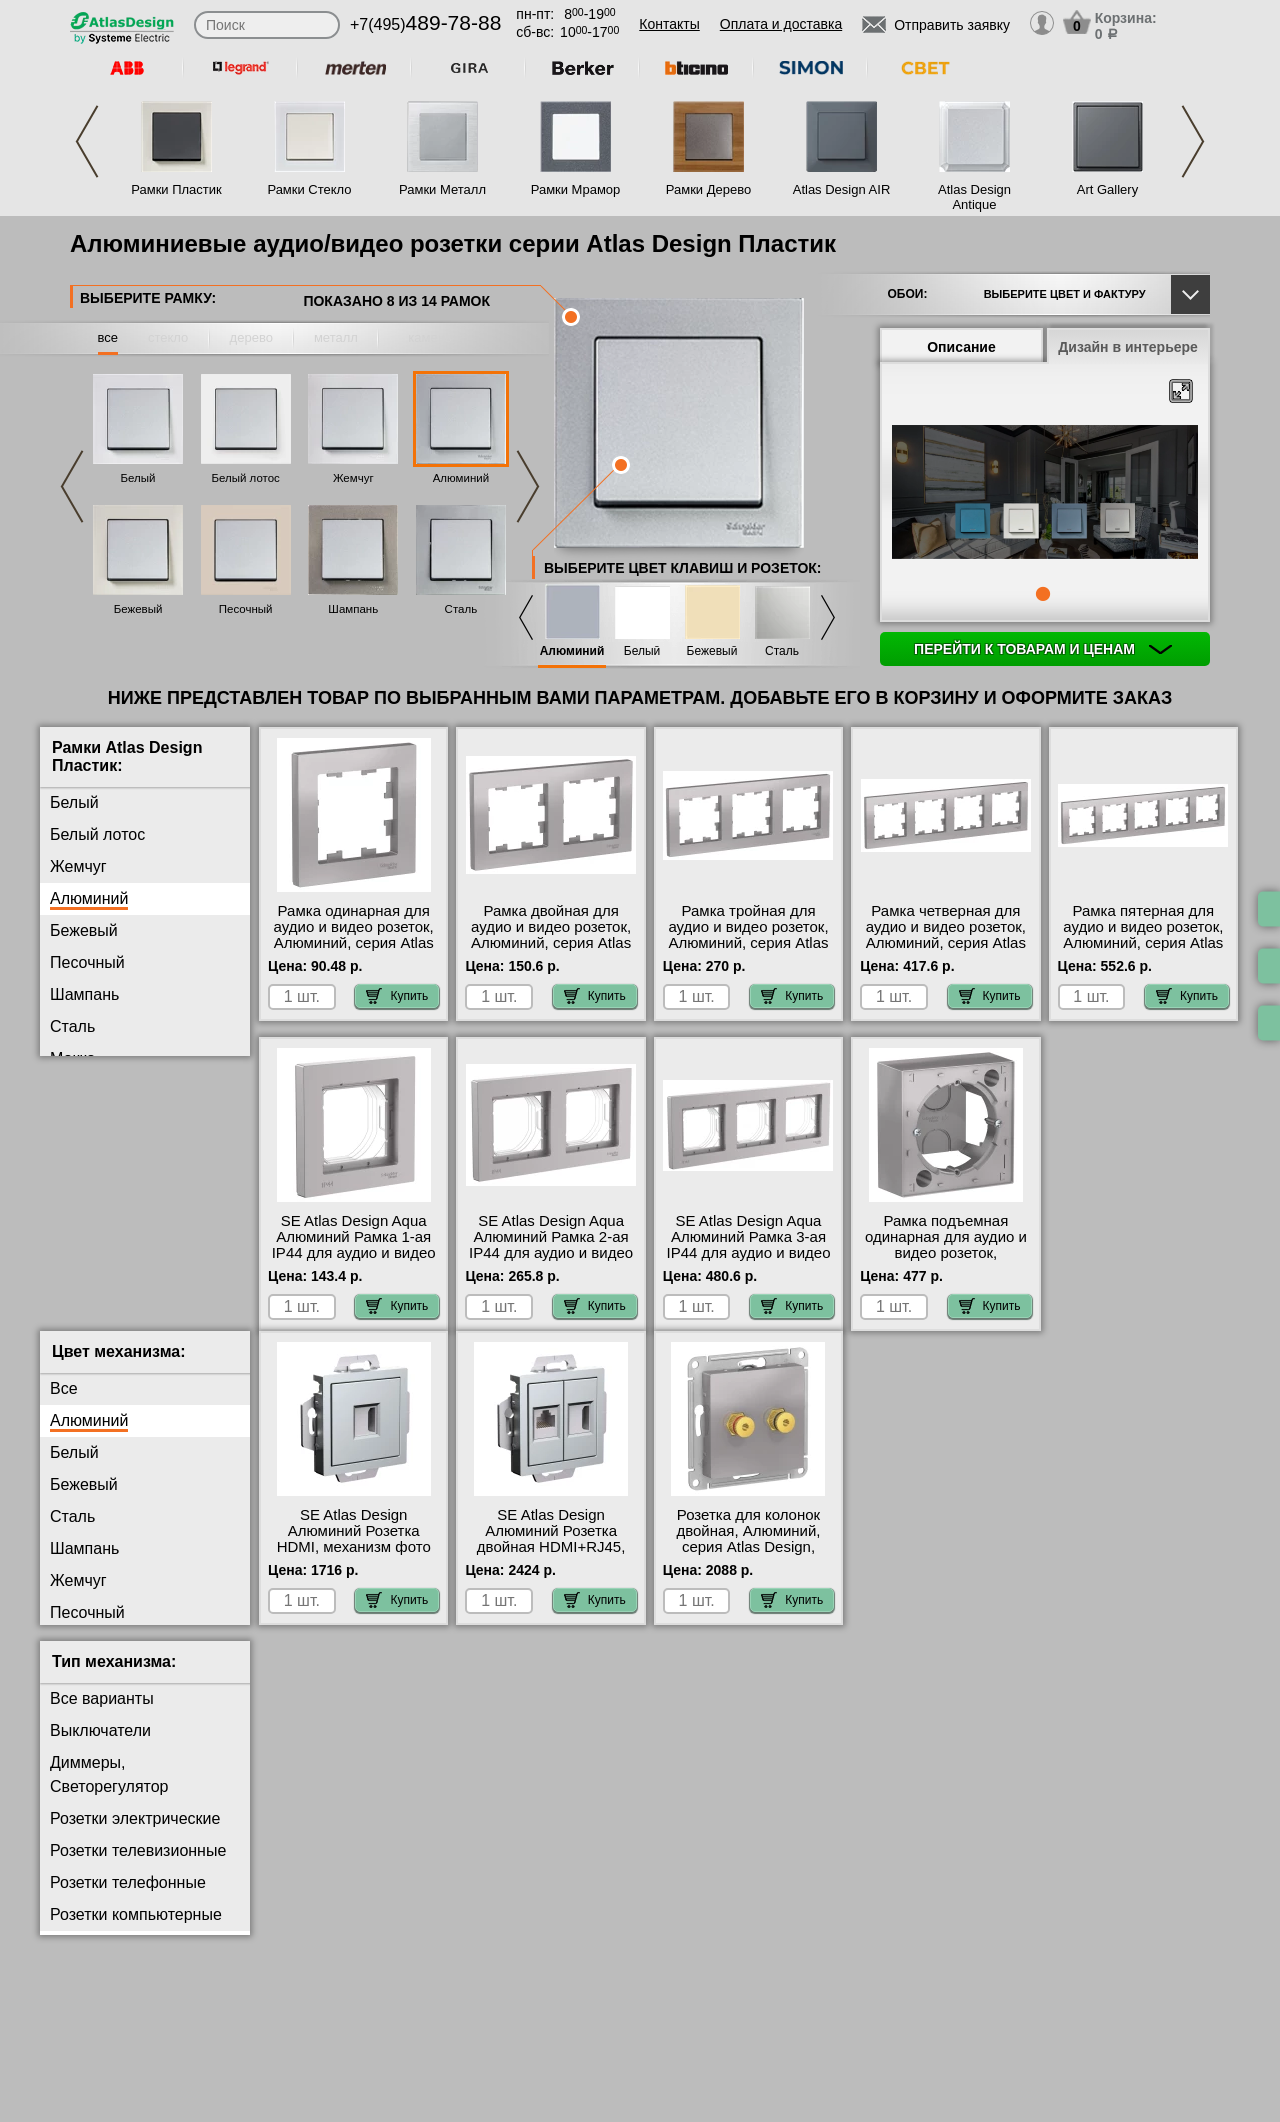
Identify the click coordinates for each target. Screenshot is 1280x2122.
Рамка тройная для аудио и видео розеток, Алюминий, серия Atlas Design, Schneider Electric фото (748, 943)
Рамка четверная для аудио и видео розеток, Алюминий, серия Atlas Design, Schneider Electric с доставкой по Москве (946, 951)
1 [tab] (1043, 594)
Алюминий (461, 478)
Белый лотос (245, 478)
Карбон (77, 1154)
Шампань (353, 609)
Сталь (461, 609)
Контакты (669, 24)
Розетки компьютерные (136, 1930)
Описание (961, 347)
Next (1193, 141)
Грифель (82, 1090)
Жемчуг (353, 478)
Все (64, 1404)
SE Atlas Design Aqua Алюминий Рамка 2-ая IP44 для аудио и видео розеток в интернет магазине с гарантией (551, 1253)
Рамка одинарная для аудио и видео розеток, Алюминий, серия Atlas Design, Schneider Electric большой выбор (353, 943)
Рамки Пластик (176, 189)
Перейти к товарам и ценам (1043, 649)
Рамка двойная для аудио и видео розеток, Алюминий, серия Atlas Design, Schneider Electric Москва (551, 943)
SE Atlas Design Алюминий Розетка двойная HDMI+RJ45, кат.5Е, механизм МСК (551, 1555)
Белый (138, 478)
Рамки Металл (442, 189)
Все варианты (102, 1714)
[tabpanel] (1045, 494)
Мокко (72, 1058)
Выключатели (100, 1746)
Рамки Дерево (708, 189)
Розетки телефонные (128, 1898)
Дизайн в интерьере (1128, 347)
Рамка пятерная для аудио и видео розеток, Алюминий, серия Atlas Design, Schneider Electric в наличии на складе (1143, 951)
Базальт (79, 1122)
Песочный (246, 609)
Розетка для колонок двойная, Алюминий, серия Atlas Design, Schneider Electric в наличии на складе (748, 1563)
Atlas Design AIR (842, 189)
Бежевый (138, 609)
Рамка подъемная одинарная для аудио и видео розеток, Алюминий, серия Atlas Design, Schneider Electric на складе (946, 1261)
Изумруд (81, 1218)
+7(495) (425, 24)
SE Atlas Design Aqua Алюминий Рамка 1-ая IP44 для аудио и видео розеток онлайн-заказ (354, 1245)
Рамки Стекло (309, 189)
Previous (87, 141)
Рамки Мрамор (576, 189)
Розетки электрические (135, 1834)
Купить (397, 996)
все (108, 337)
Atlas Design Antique (974, 197)
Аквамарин (90, 1186)
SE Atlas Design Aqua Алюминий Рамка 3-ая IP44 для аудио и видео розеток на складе (749, 1245)
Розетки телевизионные (138, 1866)
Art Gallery (1107, 189)
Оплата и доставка (781, 24)
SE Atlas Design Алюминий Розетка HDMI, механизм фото (354, 1547)
